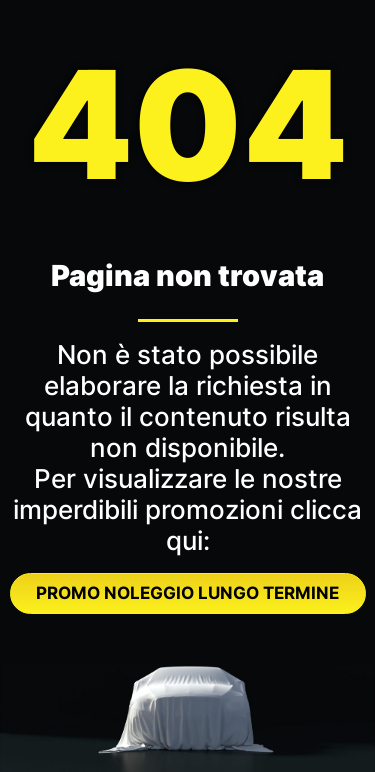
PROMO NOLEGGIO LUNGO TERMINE (187, 593)
